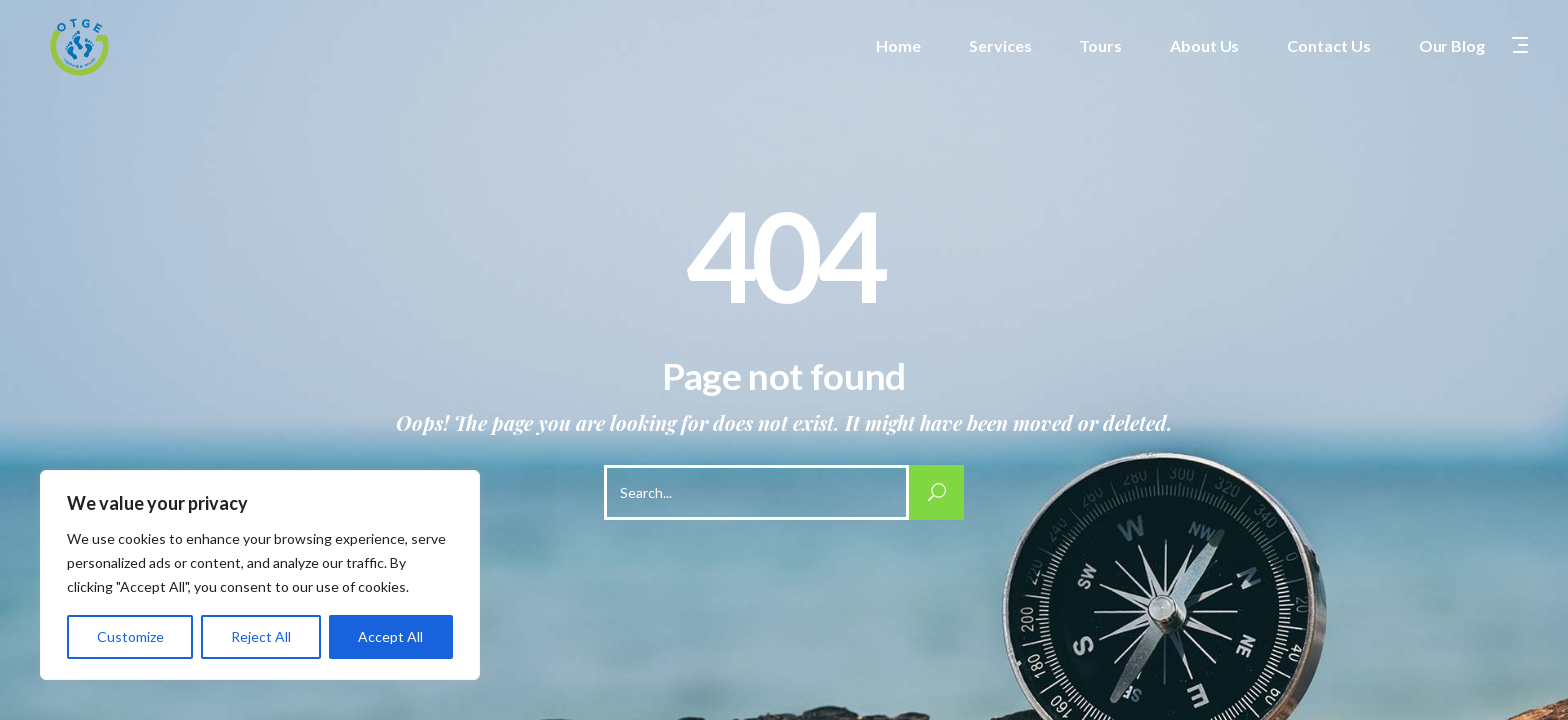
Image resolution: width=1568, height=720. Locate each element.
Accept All (390, 636)
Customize (130, 636)
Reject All (261, 636)
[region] (260, 575)
